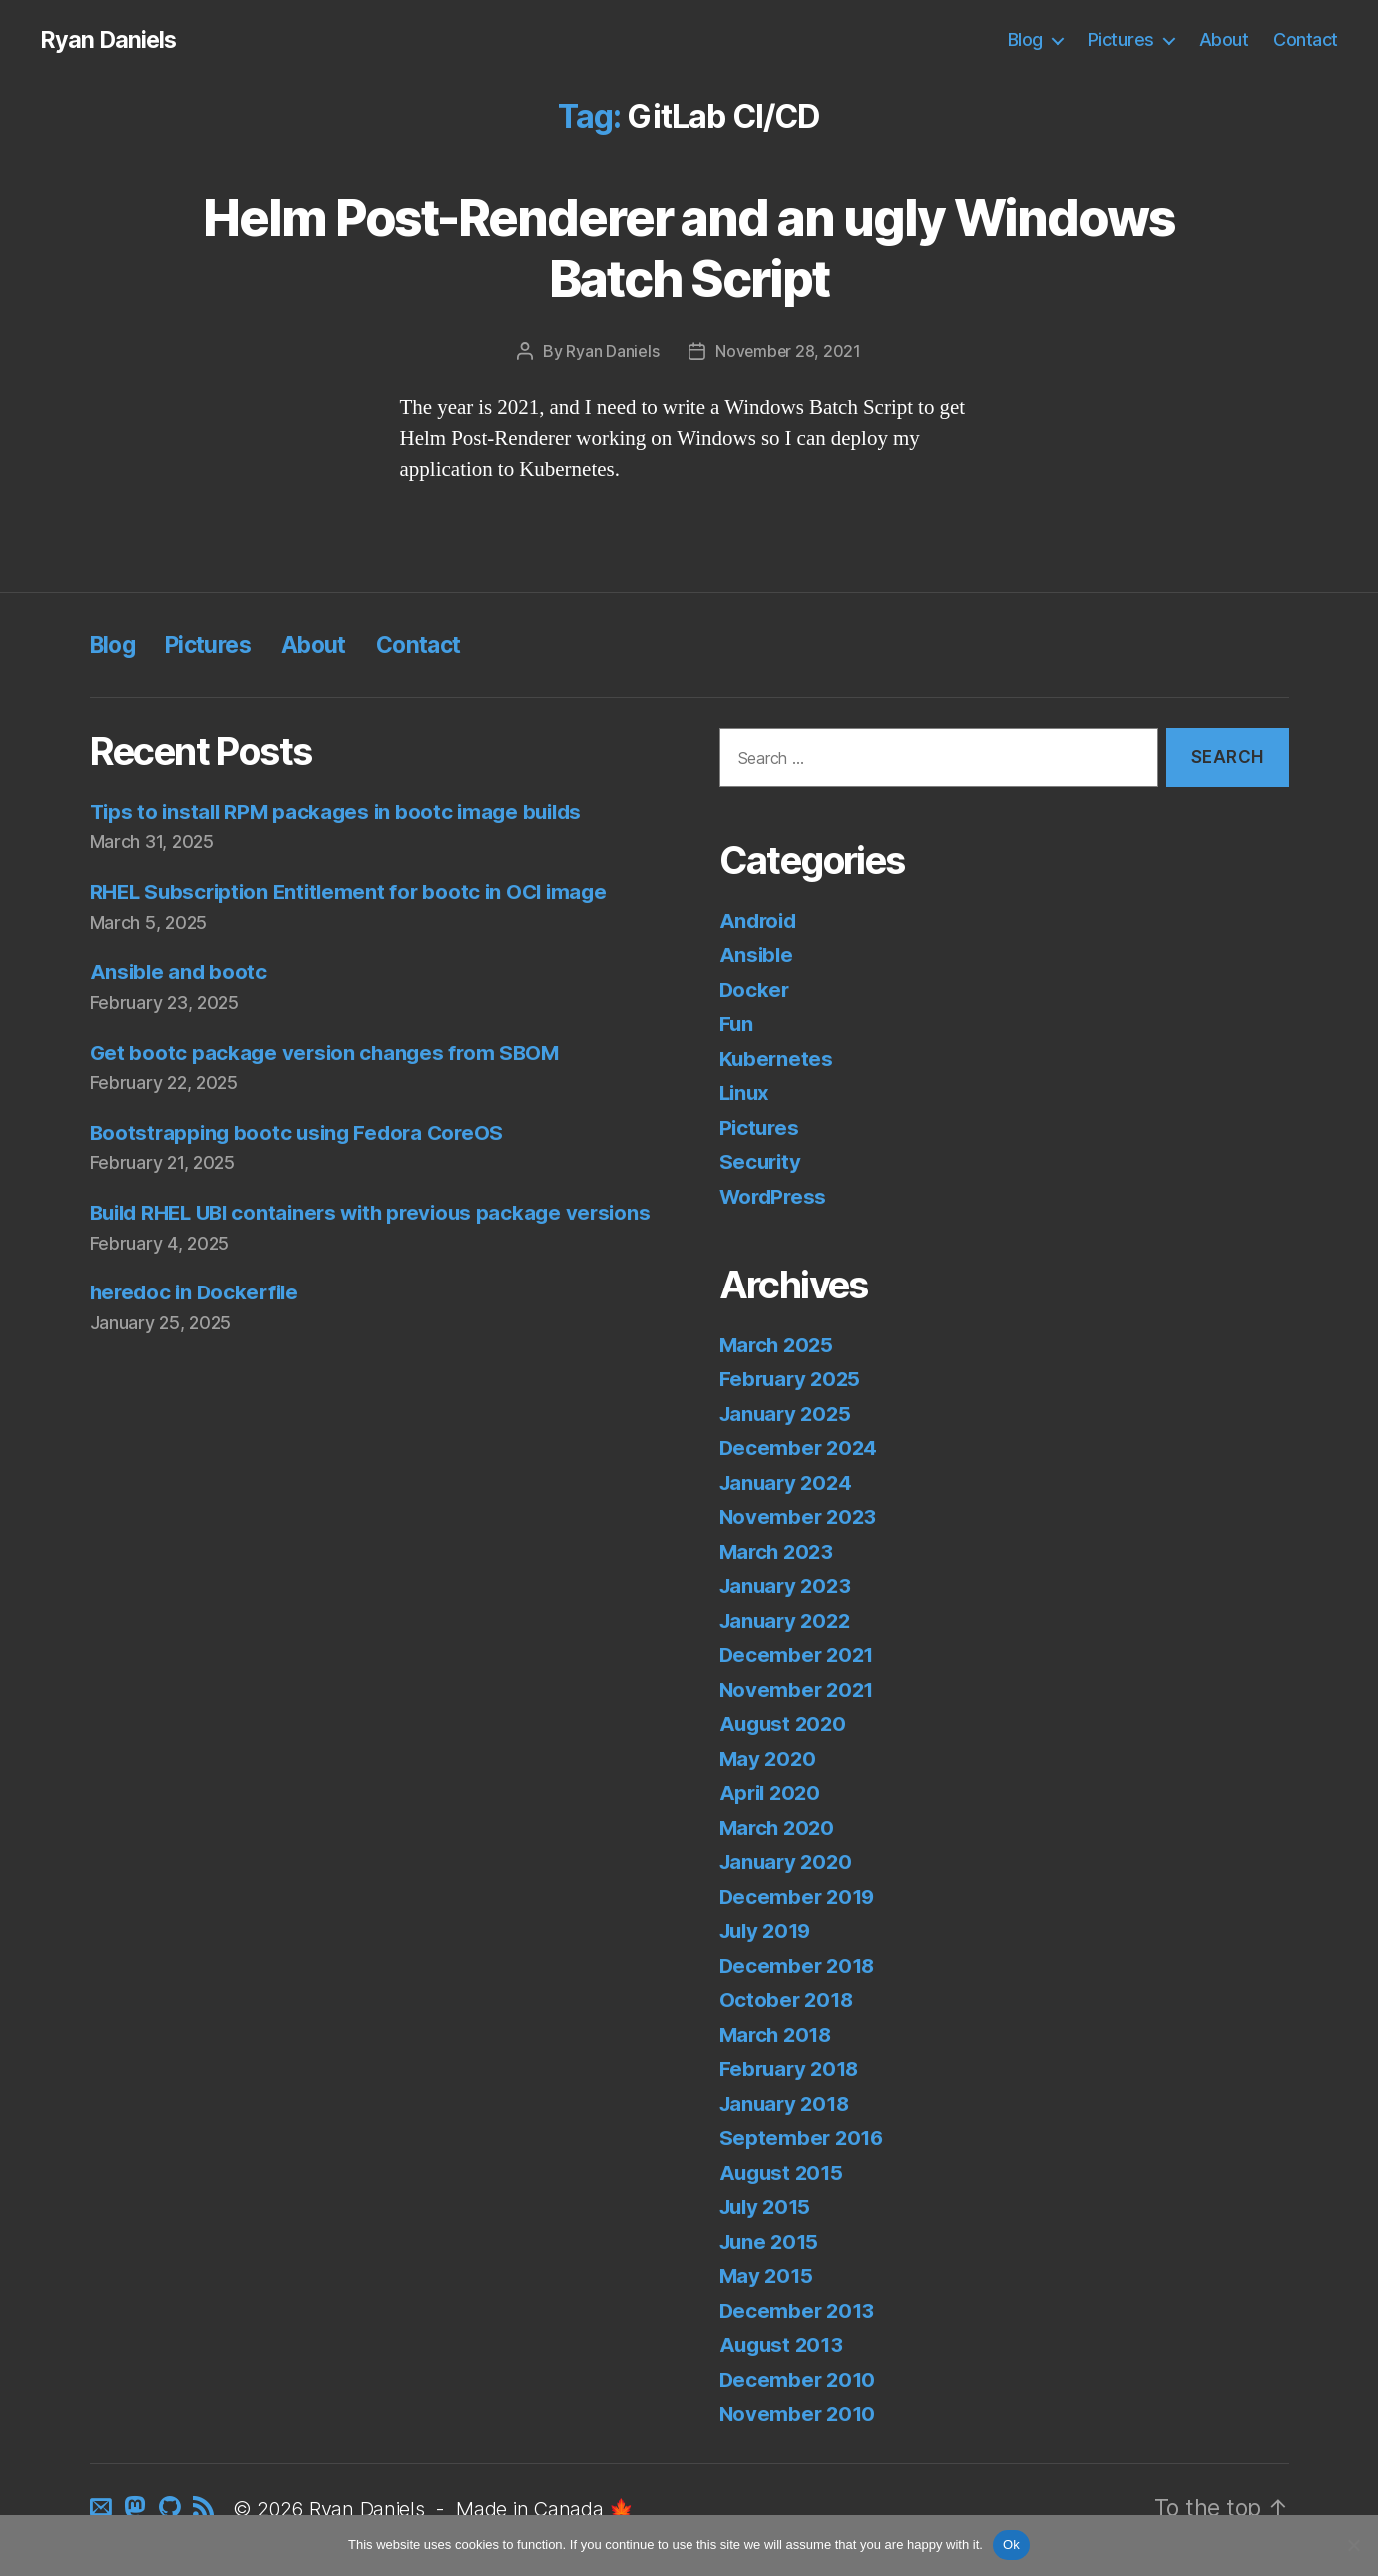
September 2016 (803, 2137)
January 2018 (787, 2103)
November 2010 (799, 2413)
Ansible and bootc (180, 971)
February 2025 (792, 1378)
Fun (736, 1023)
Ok (1011, 2544)
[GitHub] (172, 2509)
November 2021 (799, 1689)
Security (761, 1161)
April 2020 (772, 1792)
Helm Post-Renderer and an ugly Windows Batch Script (689, 247)
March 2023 (778, 1551)
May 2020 (769, 1758)
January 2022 (788, 1620)
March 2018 (778, 2034)
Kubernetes (777, 1058)
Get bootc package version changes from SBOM (329, 1052)
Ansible (757, 954)
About (1224, 39)
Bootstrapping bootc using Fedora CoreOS (302, 1132)
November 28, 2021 (787, 351)
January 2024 (788, 1482)
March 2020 (779, 1827)
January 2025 (788, 1413)
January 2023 (788, 1585)
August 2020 (785, 1723)
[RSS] (207, 2509)
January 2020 (788, 1861)
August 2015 (783, 2172)
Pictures (1121, 39)
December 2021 (799, 1654)
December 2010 (799, 2379)
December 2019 (799, 1896)
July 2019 (768, 1930)
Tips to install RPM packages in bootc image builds (343, 811)
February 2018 (792, 2068)
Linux (746, 1092)
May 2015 (767, 2275)
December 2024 (800, 1447)
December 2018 (799, 1965)
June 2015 (771, 2241)
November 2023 (800, 1516)
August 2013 (783, 2344)
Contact (1305, 39)
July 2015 (768, 2206)
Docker (755, 989)
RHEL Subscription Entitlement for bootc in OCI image (356, 891)
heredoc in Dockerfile (198, 1323)
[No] (1353, 2545)
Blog (1025, 39)
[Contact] (104, 2509)
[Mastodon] (138, 2509)
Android (759, 920)
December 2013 (799, 2310)
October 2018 (788, 1999)
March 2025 (778, 1344)
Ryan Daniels (109, 40)
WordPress (775, 1196)
